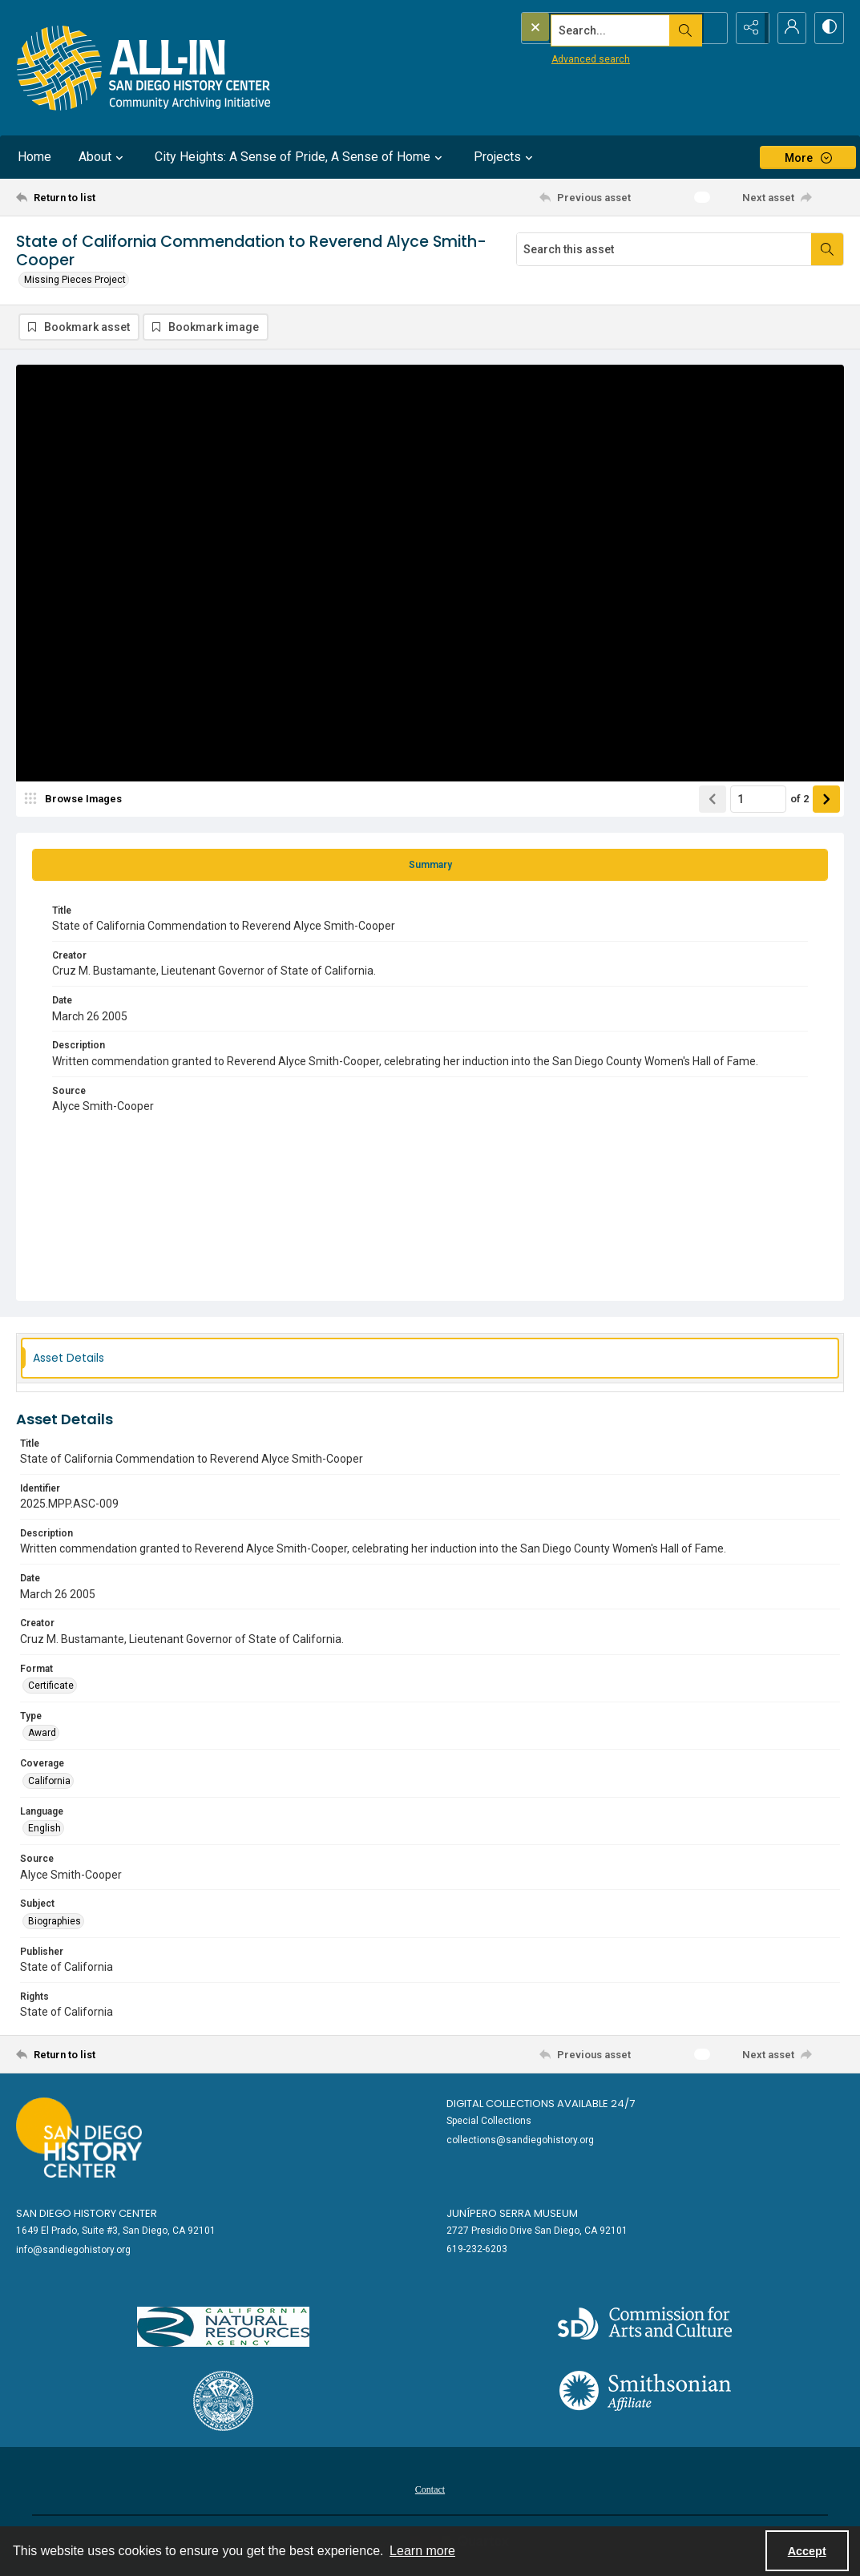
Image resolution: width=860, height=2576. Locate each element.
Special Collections (488, 2121)
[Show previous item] (712, 800)
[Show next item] (826, 800)
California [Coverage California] (49, 1781)
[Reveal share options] (748, 28)
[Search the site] (589, 28)
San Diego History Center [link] (86, 2215)
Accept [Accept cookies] (807, 2551)
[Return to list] (129, 197)
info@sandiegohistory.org (73, 2250)
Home (34, 156)
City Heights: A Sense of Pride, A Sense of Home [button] (300, 157)
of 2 (799, 800)
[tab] (430, 865)
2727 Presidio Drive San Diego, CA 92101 (537, 2231)
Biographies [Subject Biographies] (54, 1922)
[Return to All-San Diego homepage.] (144, 67)
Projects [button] (505, 157)
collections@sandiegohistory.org (520, 2140)
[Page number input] (758, 800)
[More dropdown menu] (808, 157)
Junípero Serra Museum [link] (512, 2215)
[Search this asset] (664, 249)
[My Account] (788, 28)
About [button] (103, 157)
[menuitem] (430, 2489)
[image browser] (76, 800)
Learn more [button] (422, 2551)
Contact (430, 2490)
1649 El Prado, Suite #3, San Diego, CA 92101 (116, 2231)
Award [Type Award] (42, 1734)
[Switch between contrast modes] (828, 28)
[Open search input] (707, 28)
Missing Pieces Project (75, 279)
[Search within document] (827, 249)
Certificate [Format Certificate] (51, 1686)
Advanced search (558, 57)
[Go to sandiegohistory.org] (79, 2139)
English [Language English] (44, 1829)
